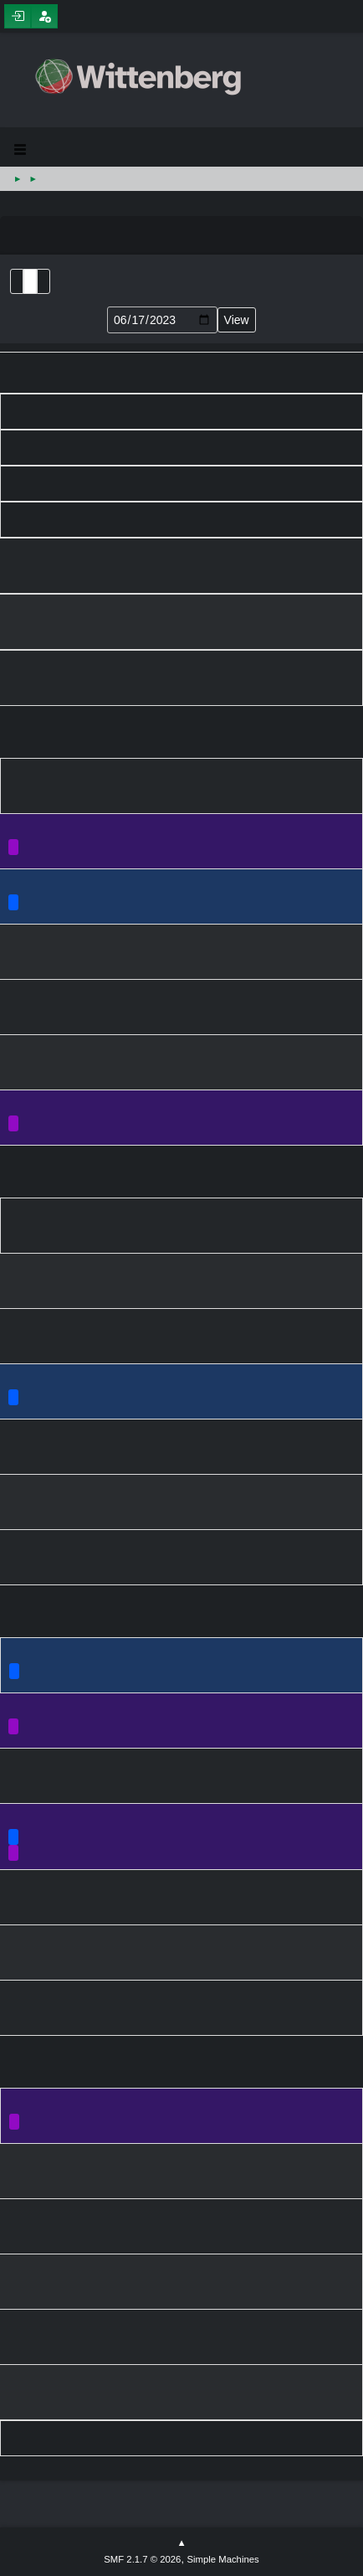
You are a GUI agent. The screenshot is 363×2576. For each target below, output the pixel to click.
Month (30, 281)
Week (43, 281)
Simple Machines (222, 2559)
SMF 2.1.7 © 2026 (142, 2559)
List (16, 281)
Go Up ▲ (181, 2543)
